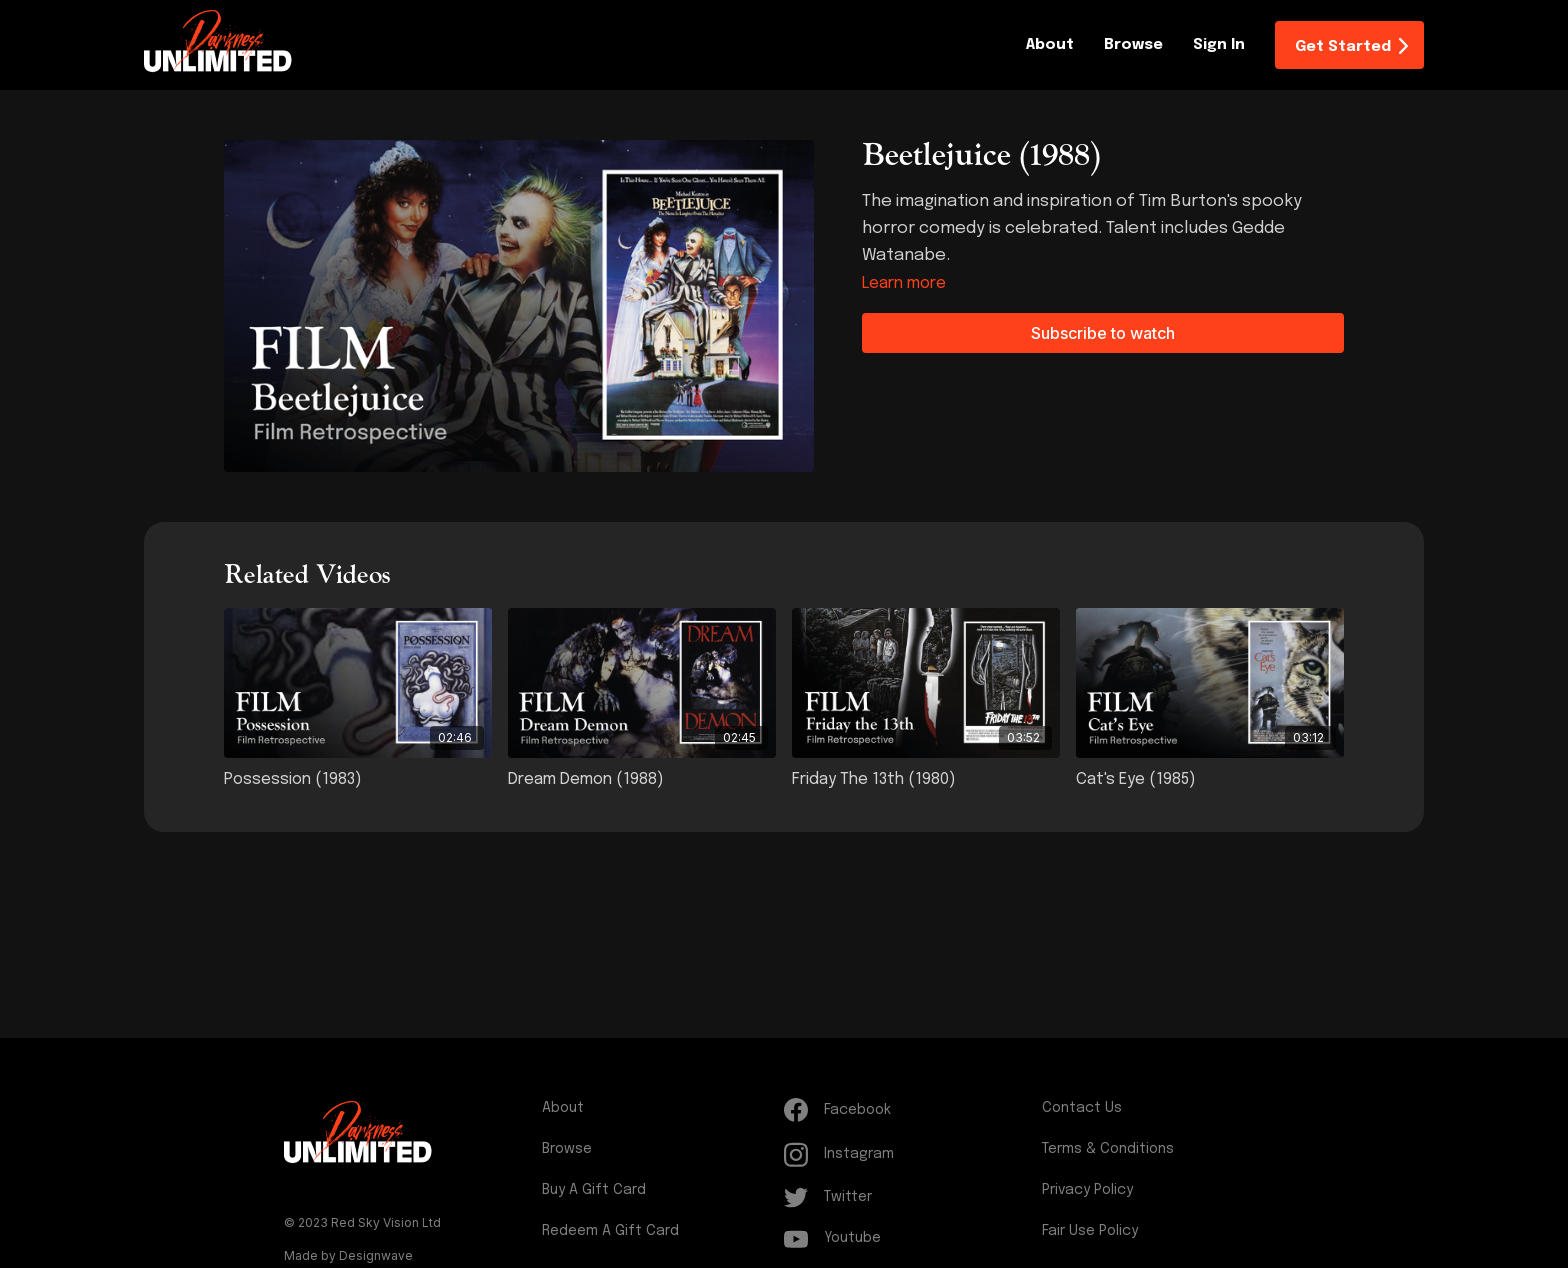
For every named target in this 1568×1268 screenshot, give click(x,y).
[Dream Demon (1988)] (642, 780)
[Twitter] (909, 1197)
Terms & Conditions (1108, 1149)
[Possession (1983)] (358, 780)
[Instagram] (909, 1154)
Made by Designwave (348, 1255)
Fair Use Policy (1090, 1231)
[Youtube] (909, 1238)
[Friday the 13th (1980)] (926, 780)
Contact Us (1082, 1108)
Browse (1133, 45)
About (1050, 45)
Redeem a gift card (610, 1231)
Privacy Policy (1087, 1190)
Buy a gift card (594, 1190)
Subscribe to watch (1103, 333)
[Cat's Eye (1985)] (1210, 780)
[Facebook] (909, 1110)
